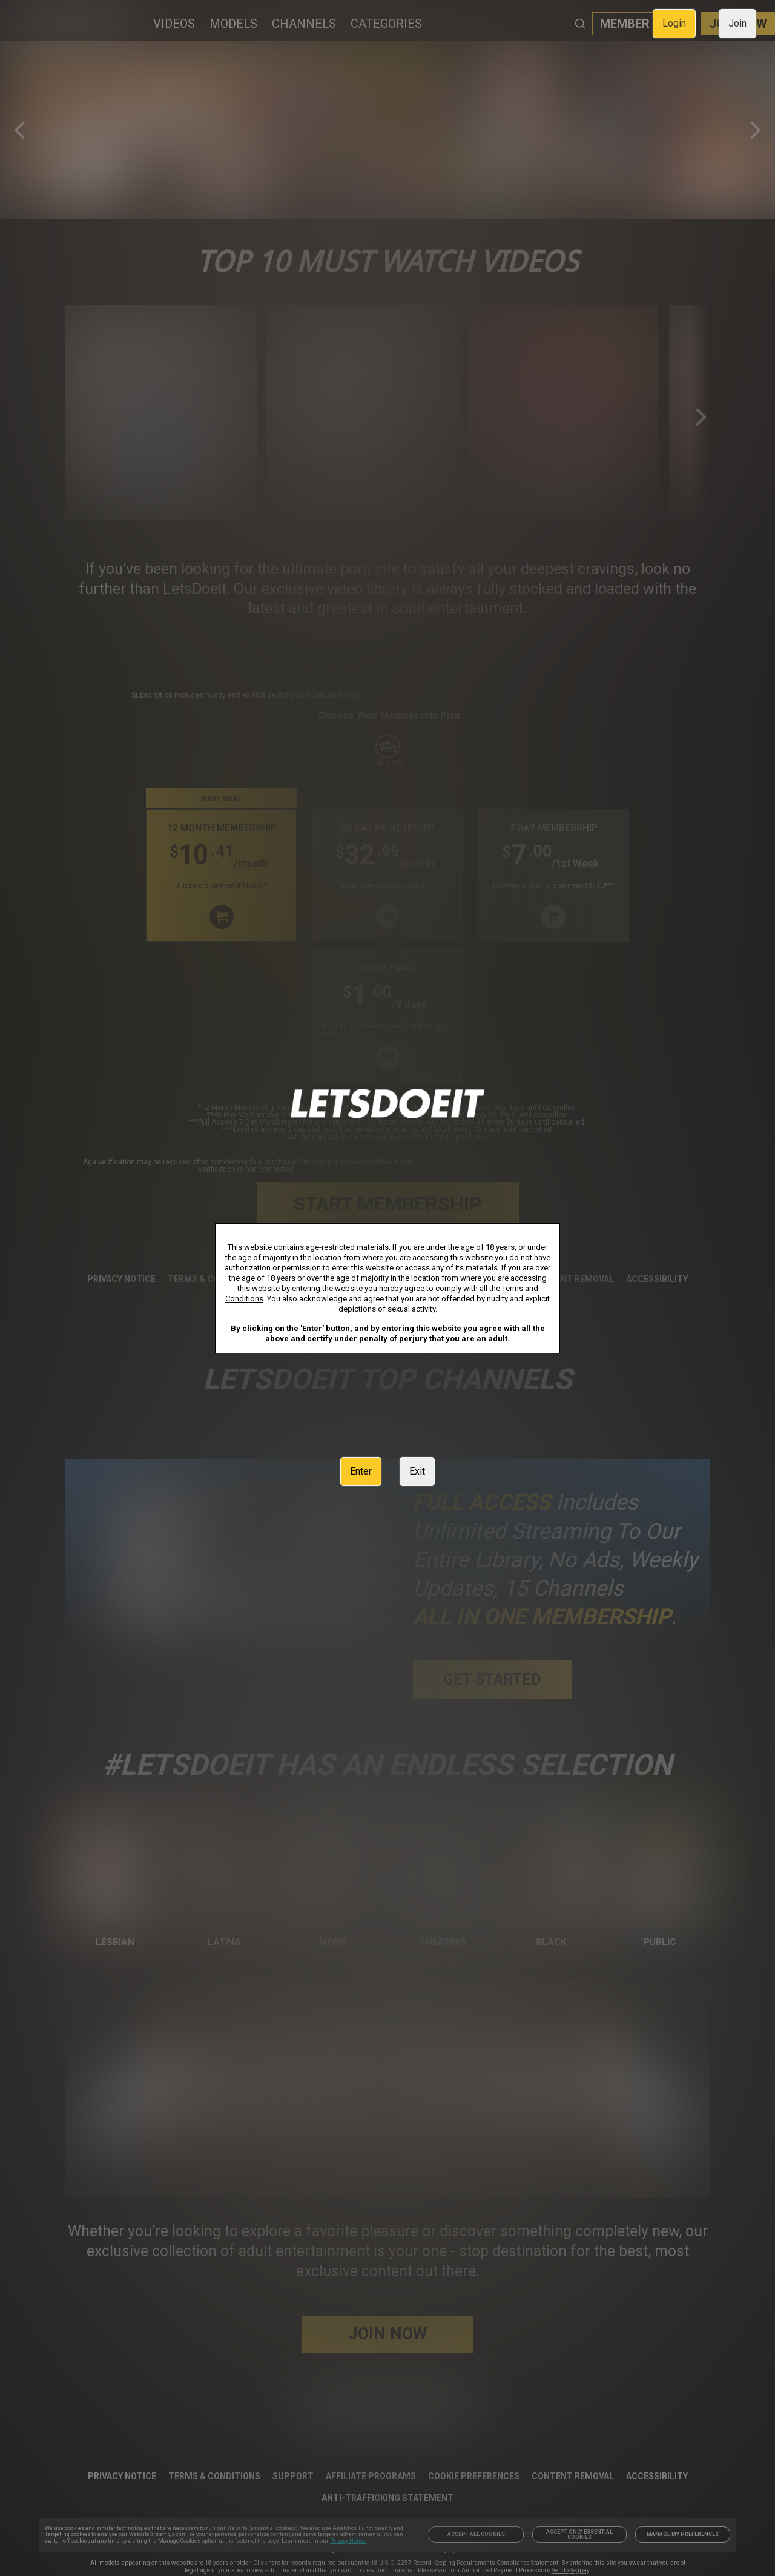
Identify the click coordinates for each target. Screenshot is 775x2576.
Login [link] (674, 23)
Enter (361, 1471)
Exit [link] (417, 1471)
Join (737, 23)
